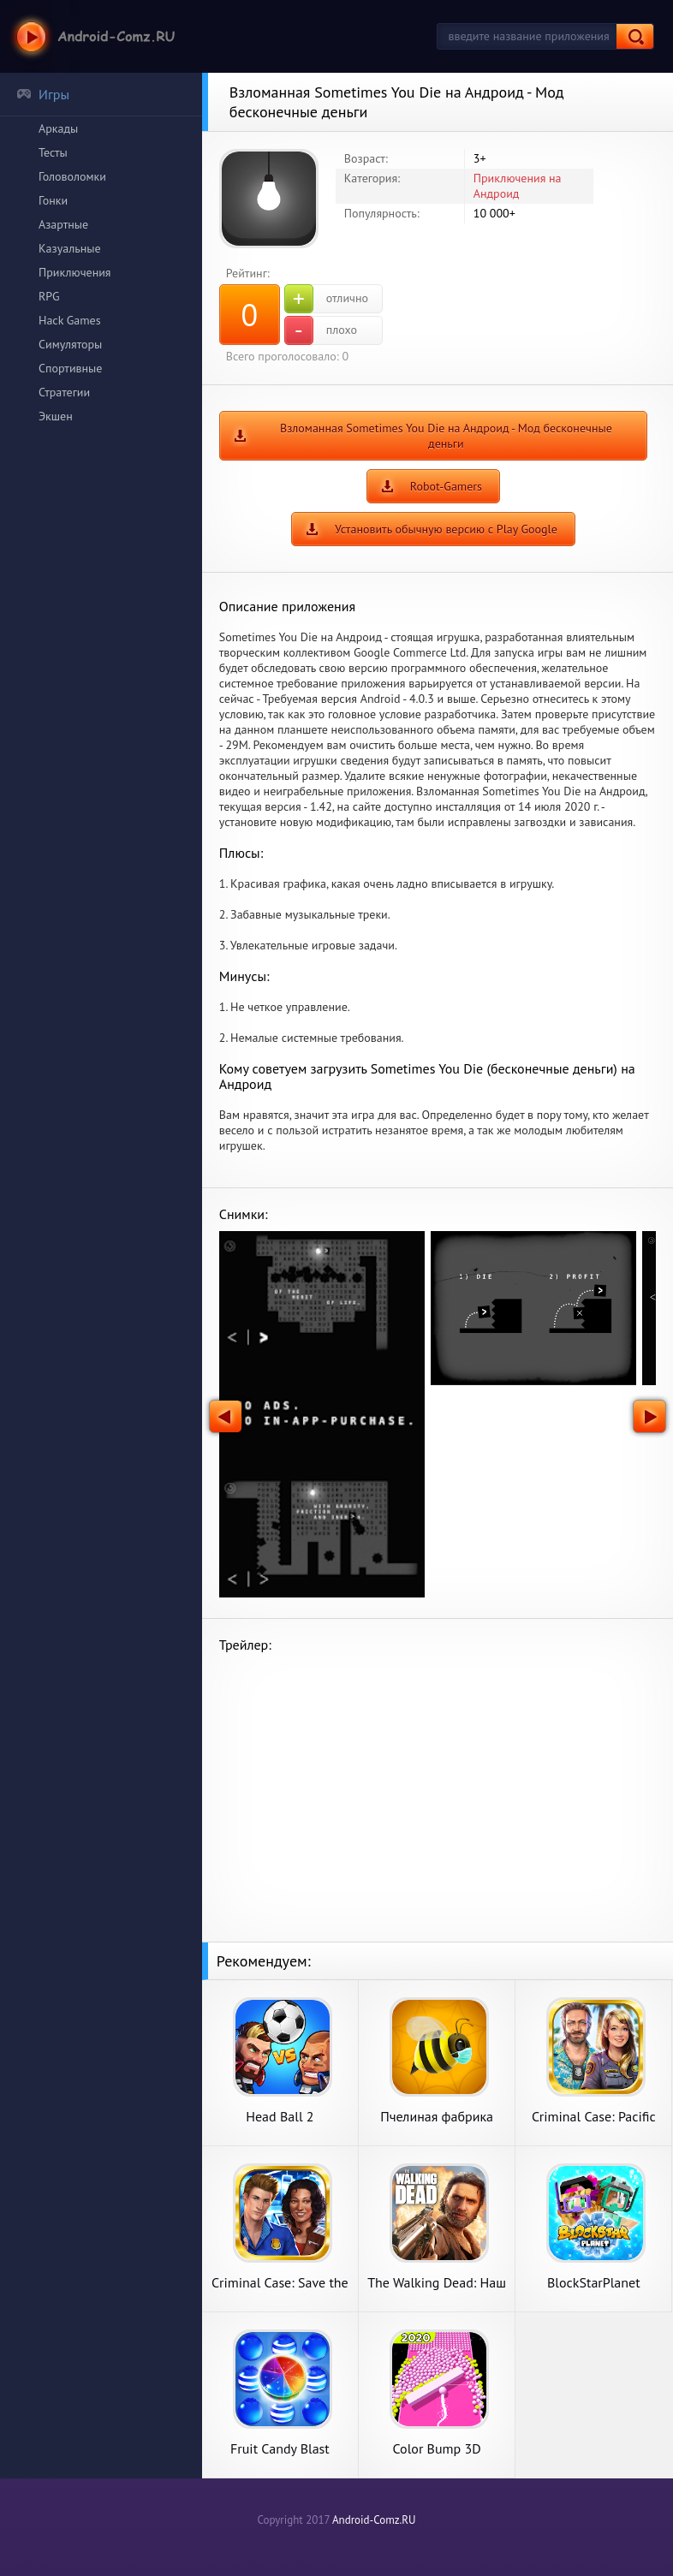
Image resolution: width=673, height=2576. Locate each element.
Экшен (56, 416)
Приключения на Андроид (517, 185)
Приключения (75, 272)
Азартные (63, 224)
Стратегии (64, 392)
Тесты (53, 152)
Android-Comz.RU (374, 2520)
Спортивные (70, 368)
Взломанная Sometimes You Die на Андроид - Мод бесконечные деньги (446, 435)
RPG (49, 296)
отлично (326, 298)
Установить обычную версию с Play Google (446, 529)
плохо (320, 330)
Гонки (53, 200)
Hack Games (70, 320)
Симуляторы (70, 344)
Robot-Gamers (446, 486)
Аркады (58, 128)
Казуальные (70, 248)
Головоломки (72, 176)
